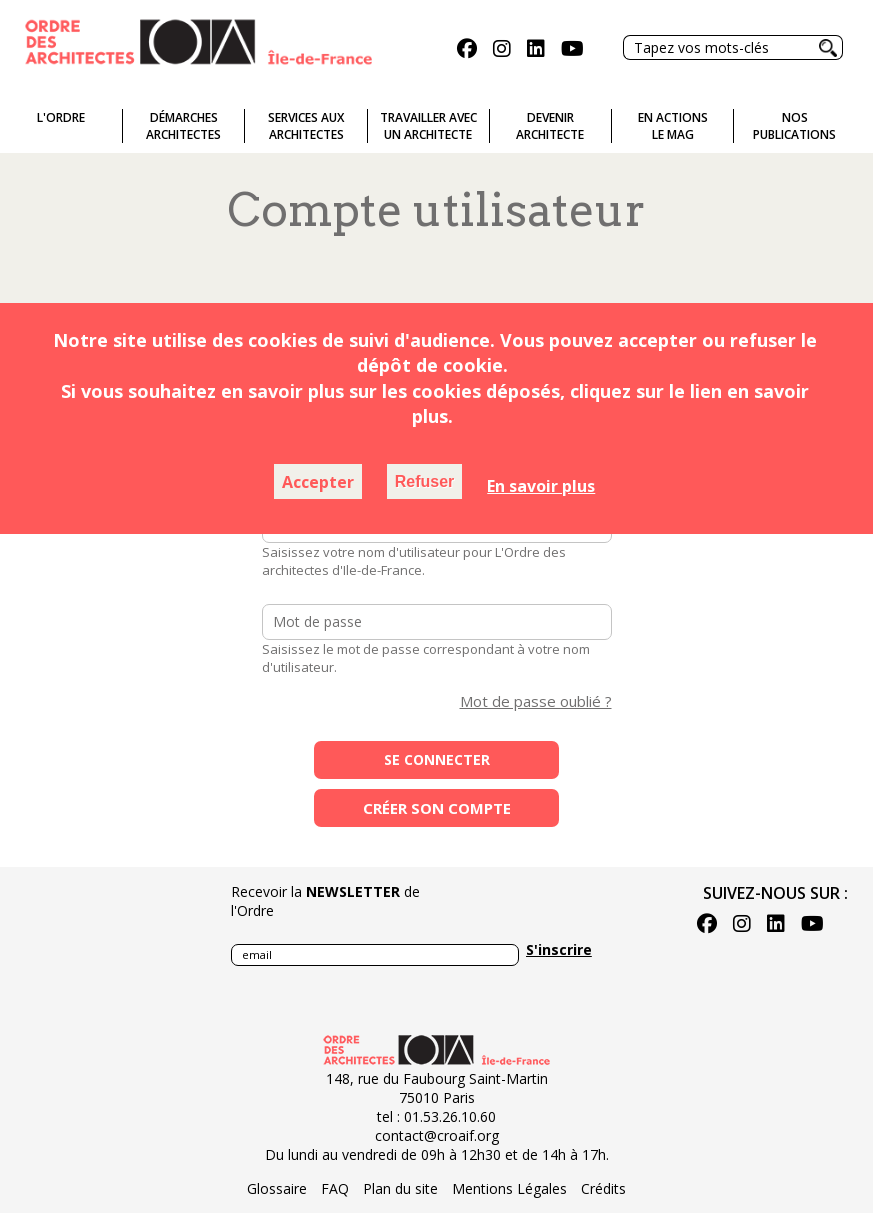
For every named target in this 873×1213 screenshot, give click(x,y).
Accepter (318, 482)
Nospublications (794, 126)
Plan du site (400, 1188)
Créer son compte (437, 808)
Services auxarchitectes (306, 126)
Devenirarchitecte (550, 126)
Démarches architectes (183, 126)
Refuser (425, 481)
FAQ (335, 1188)
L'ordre (61, 117)
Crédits (603, 1188)
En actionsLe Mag (673, 126)
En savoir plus (541, 486)
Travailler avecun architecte (428, 126)
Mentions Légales (509, 1188)
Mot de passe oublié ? (536, 701)
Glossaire (277, 1188)
